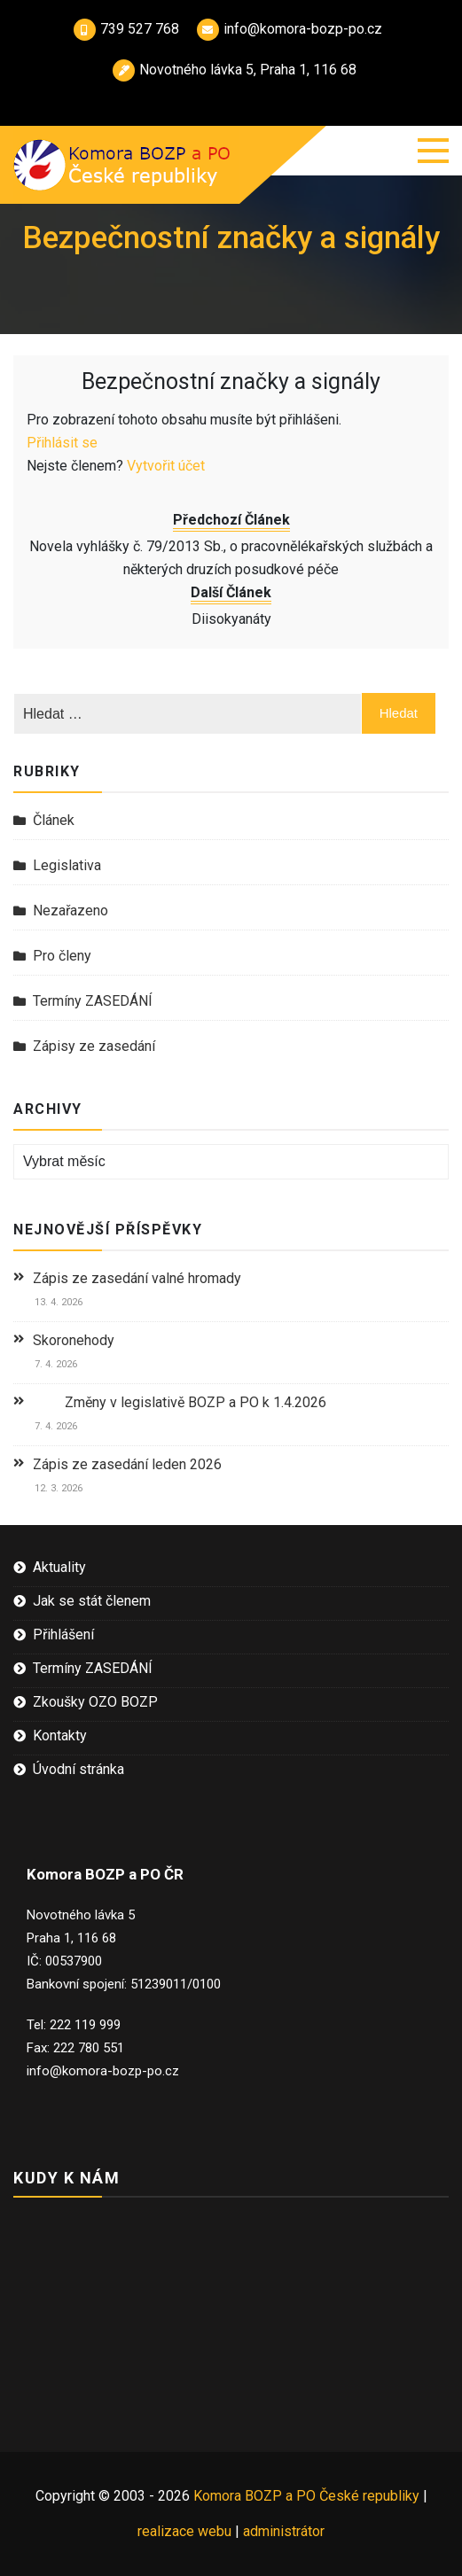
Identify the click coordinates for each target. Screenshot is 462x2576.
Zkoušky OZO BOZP (95, 1701)
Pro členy (62, 955)
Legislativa (67, 865)
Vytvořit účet (166, 465)
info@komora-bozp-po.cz (289, 28)
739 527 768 (126, 28)
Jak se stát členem (92, 1600)
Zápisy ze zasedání (94, 1046)
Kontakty (60, 1735)
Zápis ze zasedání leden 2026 (127, 1464)
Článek (53, 820)
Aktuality (59, 1567)
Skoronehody (73, 1340)
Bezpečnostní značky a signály (231, 381)
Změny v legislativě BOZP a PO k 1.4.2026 (179, 1402)
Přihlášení (63, 1634)
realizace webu (184, 2531)
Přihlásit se (62, 442)
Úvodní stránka (78, 1769)
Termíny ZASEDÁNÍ (93, 1000)
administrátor (284, 2531)
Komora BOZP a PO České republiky (308, 2495)
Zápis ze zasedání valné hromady (137, 1278)
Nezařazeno (70, 910)
